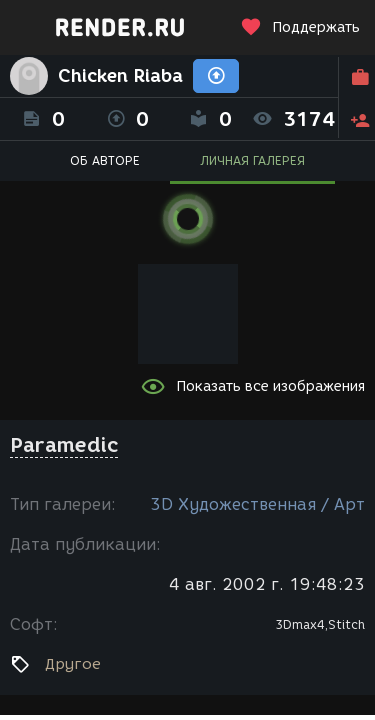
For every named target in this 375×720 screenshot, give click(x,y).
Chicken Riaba (120, 76)
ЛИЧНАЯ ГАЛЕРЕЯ (252, 160)
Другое (73, 664)
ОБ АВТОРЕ (105, 160)
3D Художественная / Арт (257, 504)
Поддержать (300, 27)
